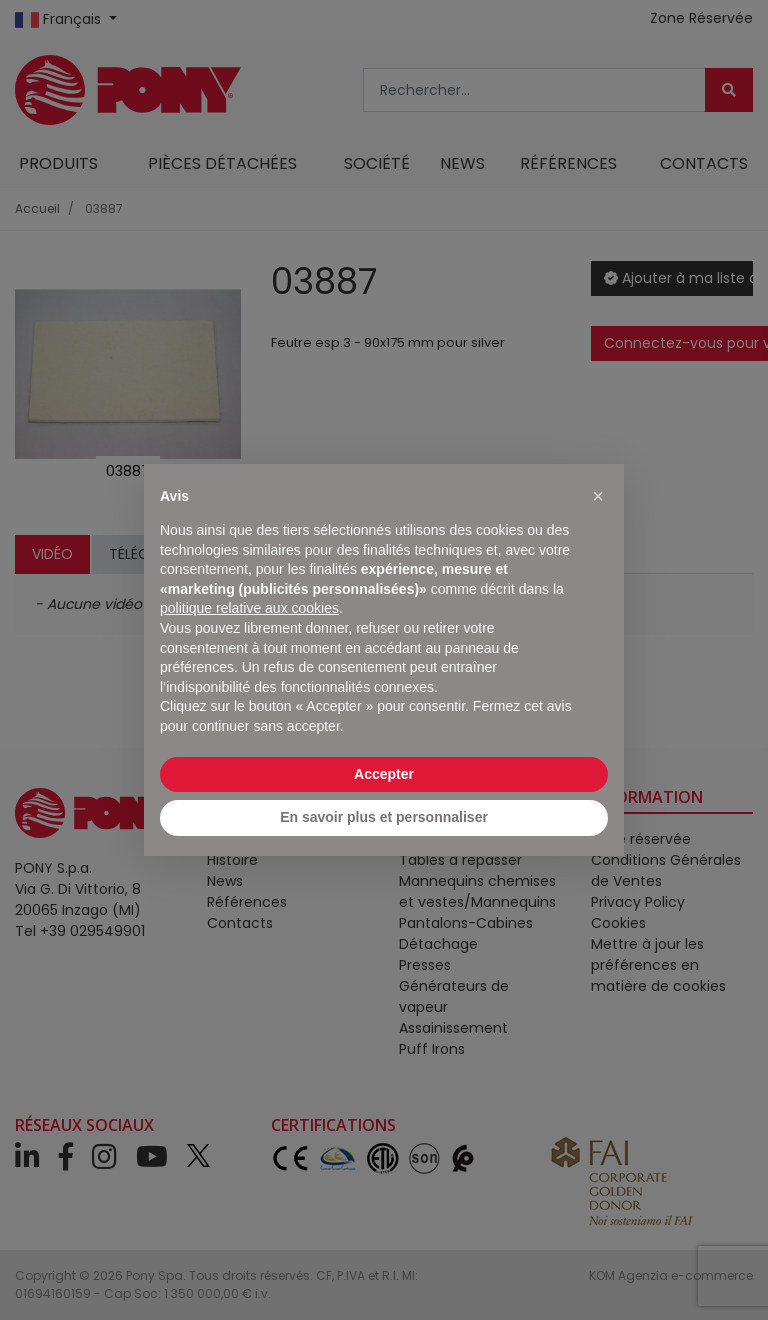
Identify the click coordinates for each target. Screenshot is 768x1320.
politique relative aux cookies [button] (249, 608)
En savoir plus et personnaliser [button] (384, 817)
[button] (598, 496)
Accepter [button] (384, 774)
